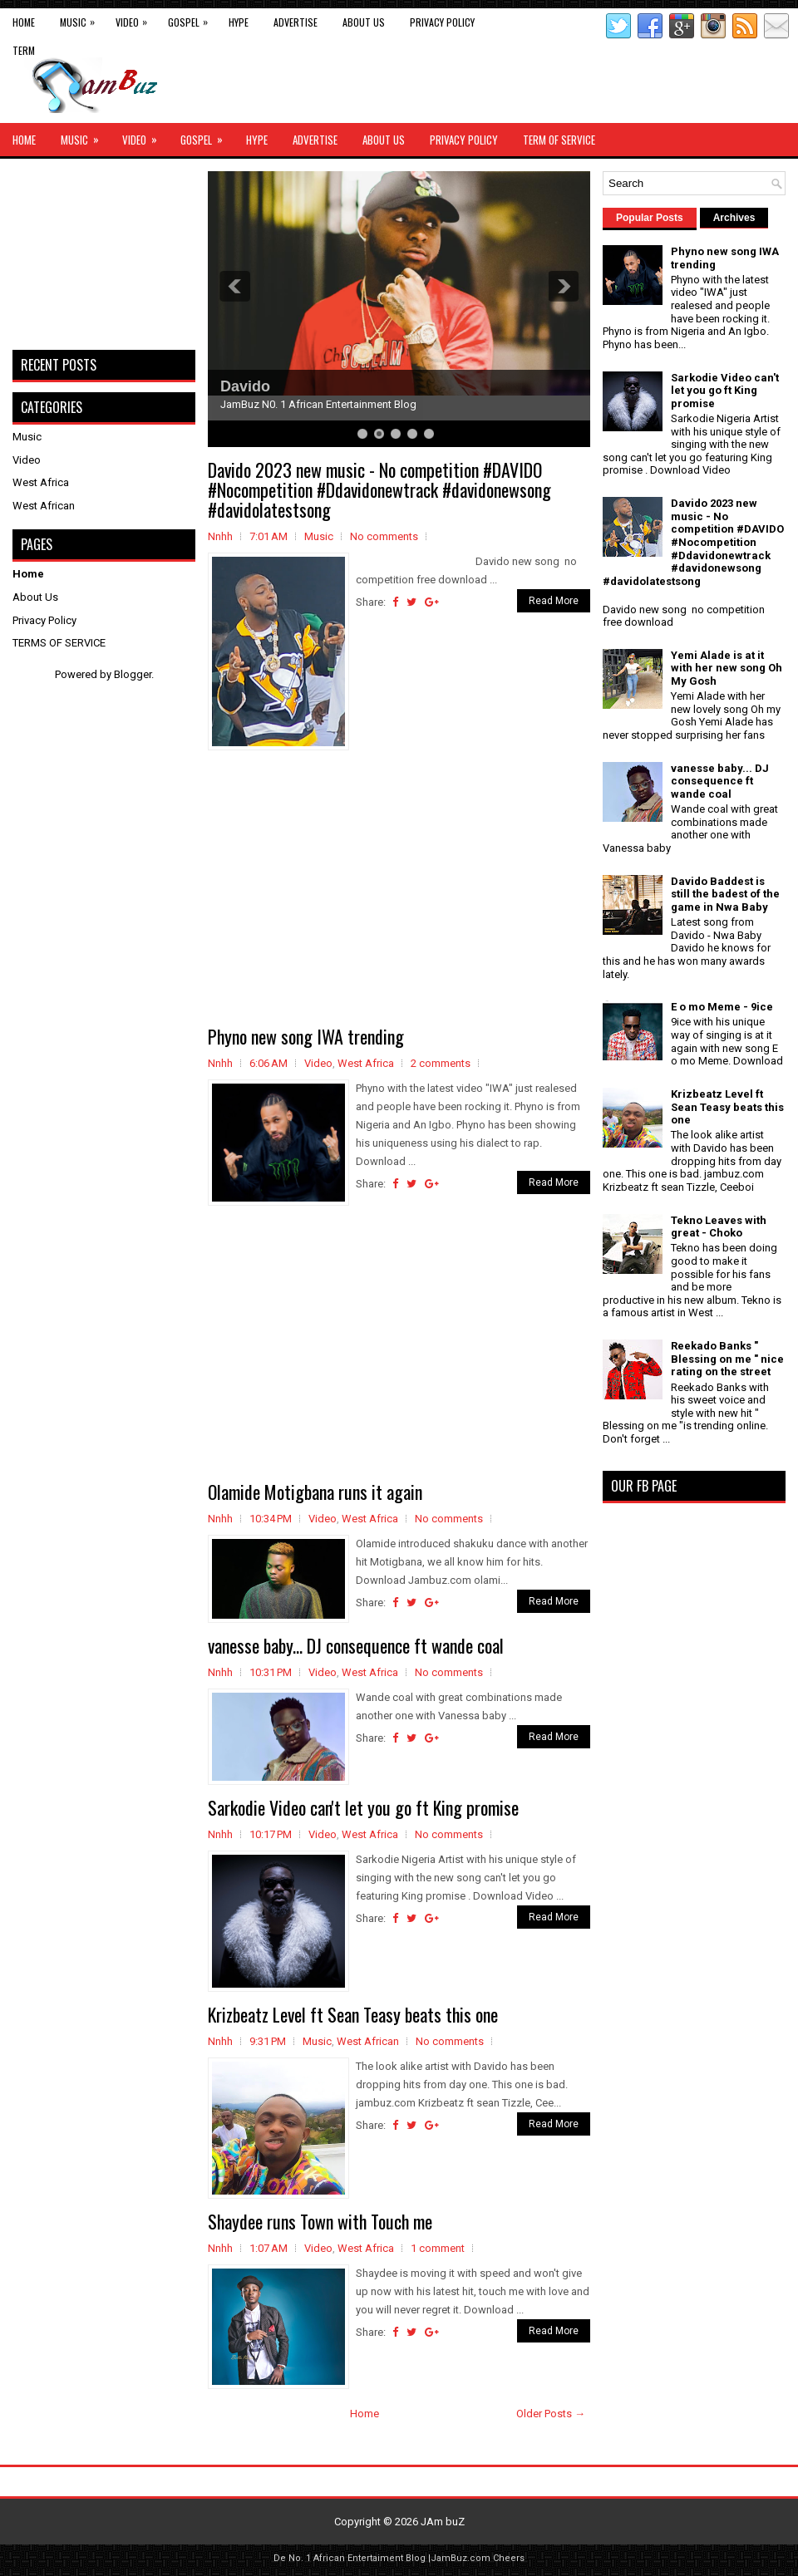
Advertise (295, 22)
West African (368, 2041)
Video (135, 18)
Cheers (509, 2558)
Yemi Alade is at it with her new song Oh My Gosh (726, 668)
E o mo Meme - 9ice (722, 1006)
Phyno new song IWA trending (306, 1036)
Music (81, 18)
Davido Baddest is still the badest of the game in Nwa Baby (725, 894)
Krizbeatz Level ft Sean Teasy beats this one (353, 2014)
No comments (384, 536)
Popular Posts (649, 218)
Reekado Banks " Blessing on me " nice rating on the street (727, 1359)
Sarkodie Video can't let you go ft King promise (363, 1807)
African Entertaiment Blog (369, 2558)
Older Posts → (550, 2413)
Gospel (192, 18)
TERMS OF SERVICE (59, 643)
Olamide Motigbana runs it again (315, 1492)
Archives (734, 218)
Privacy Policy (442, 22)
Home (23, 22)
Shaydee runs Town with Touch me (320, 2221)
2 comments (440, 1063)
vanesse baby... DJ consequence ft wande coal (356, 1645)
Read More (554, 601)
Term (23, 50)
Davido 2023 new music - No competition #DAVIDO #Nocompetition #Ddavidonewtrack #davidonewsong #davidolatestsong (379, 489)
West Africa (365, 1063)
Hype (239, 22)
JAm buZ (443, 2521)
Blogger (132, 674)
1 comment (438, 2248)
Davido (245, 386)
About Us (363, 22)
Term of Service (559, 139)
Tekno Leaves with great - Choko (718, 1227)
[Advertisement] (399, 888)
